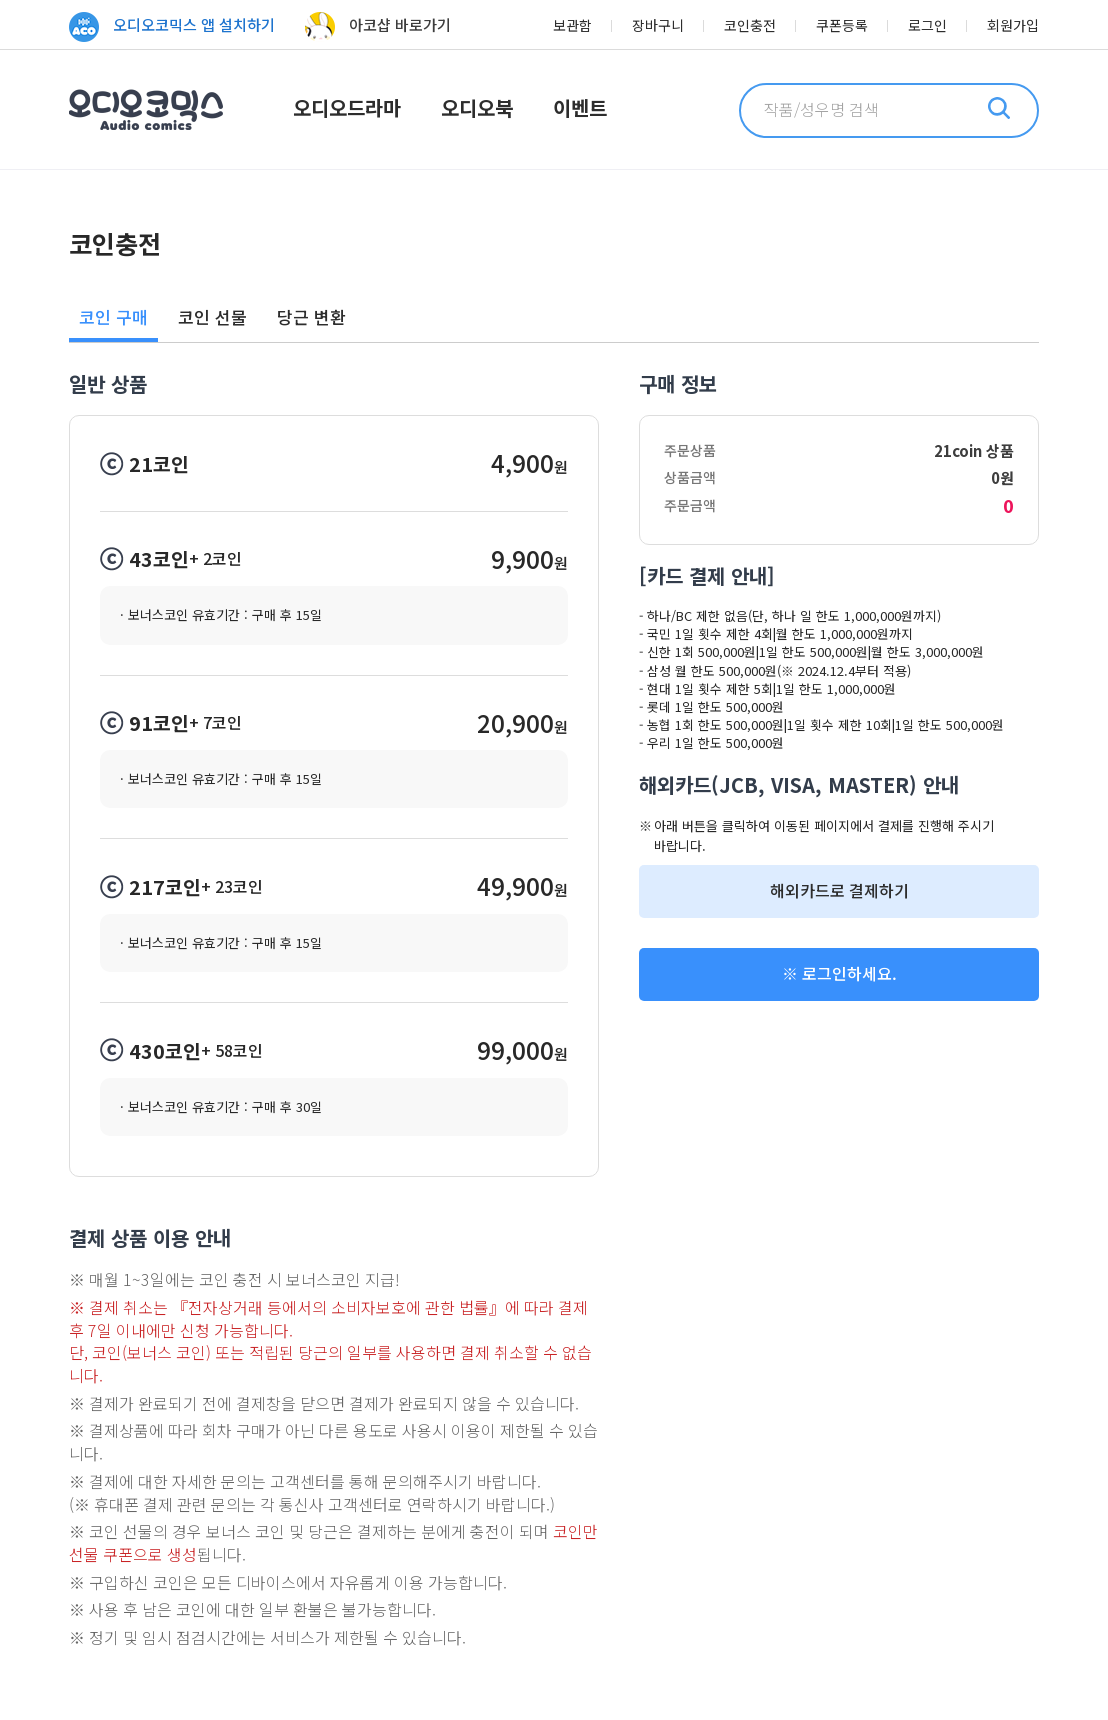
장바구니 (658, 25)
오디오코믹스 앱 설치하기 (172, 27)
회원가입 (1013, 25)
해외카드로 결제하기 (839, 890)
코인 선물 (212, 316)
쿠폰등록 (842, 25)
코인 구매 (113, 316)
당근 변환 (311, 316)
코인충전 (750, 25)
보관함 (572, 25)
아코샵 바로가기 (378, 27)
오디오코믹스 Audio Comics (146, 110)
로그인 (927, 25)
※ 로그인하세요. (839, 973)
